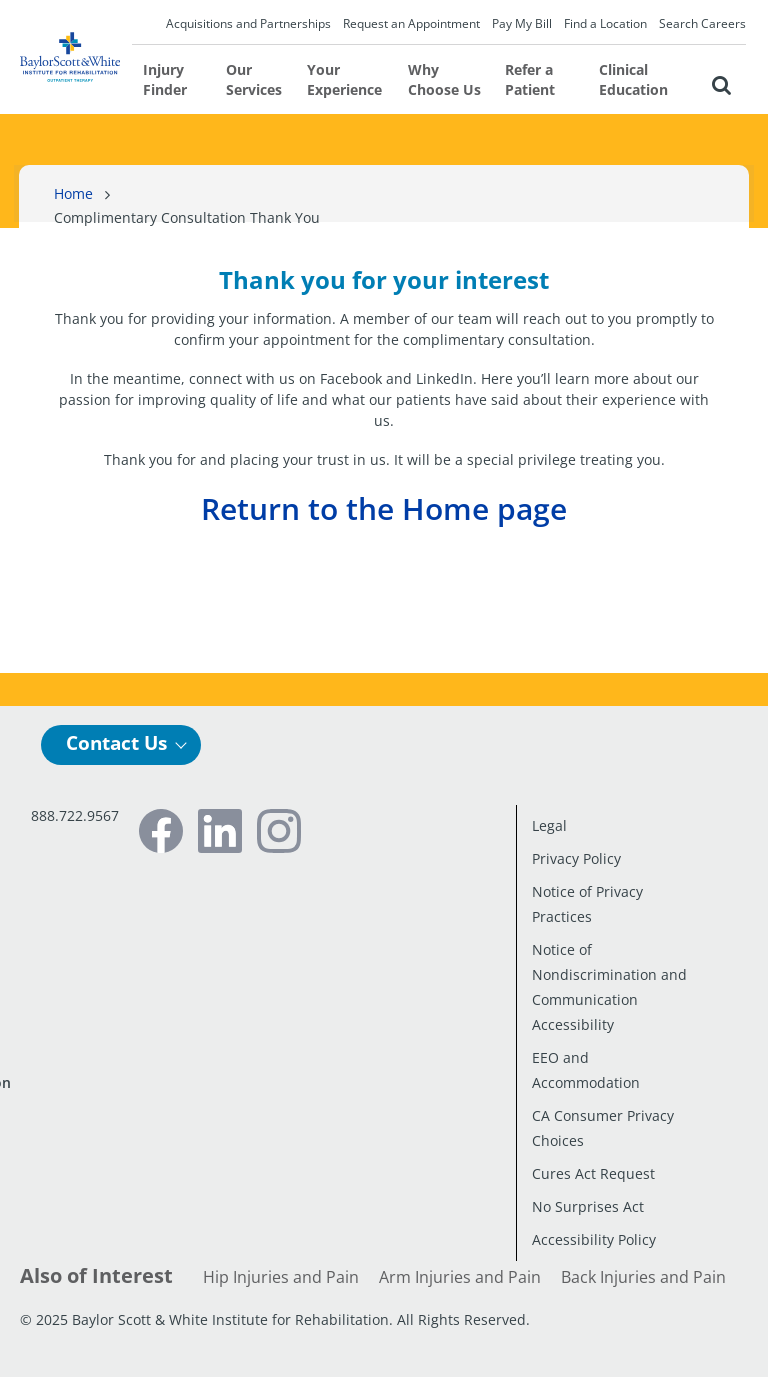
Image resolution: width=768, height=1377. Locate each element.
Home (73, 193)
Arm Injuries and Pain (460, 1277)
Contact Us (116, 743)
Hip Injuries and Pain (281, 1277)
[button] (720, 82)
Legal (549, 825)
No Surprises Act (588, 1206)
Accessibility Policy (594, 1239)
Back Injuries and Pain (643, 1277)
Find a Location (605, 23)
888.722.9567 (75, 815)
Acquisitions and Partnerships (248, 23)
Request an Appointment (411, 23)
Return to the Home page (384, 508)
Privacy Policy (576, 858)
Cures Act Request (593, 1173)
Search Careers (702, 23)
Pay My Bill (522, 23)
